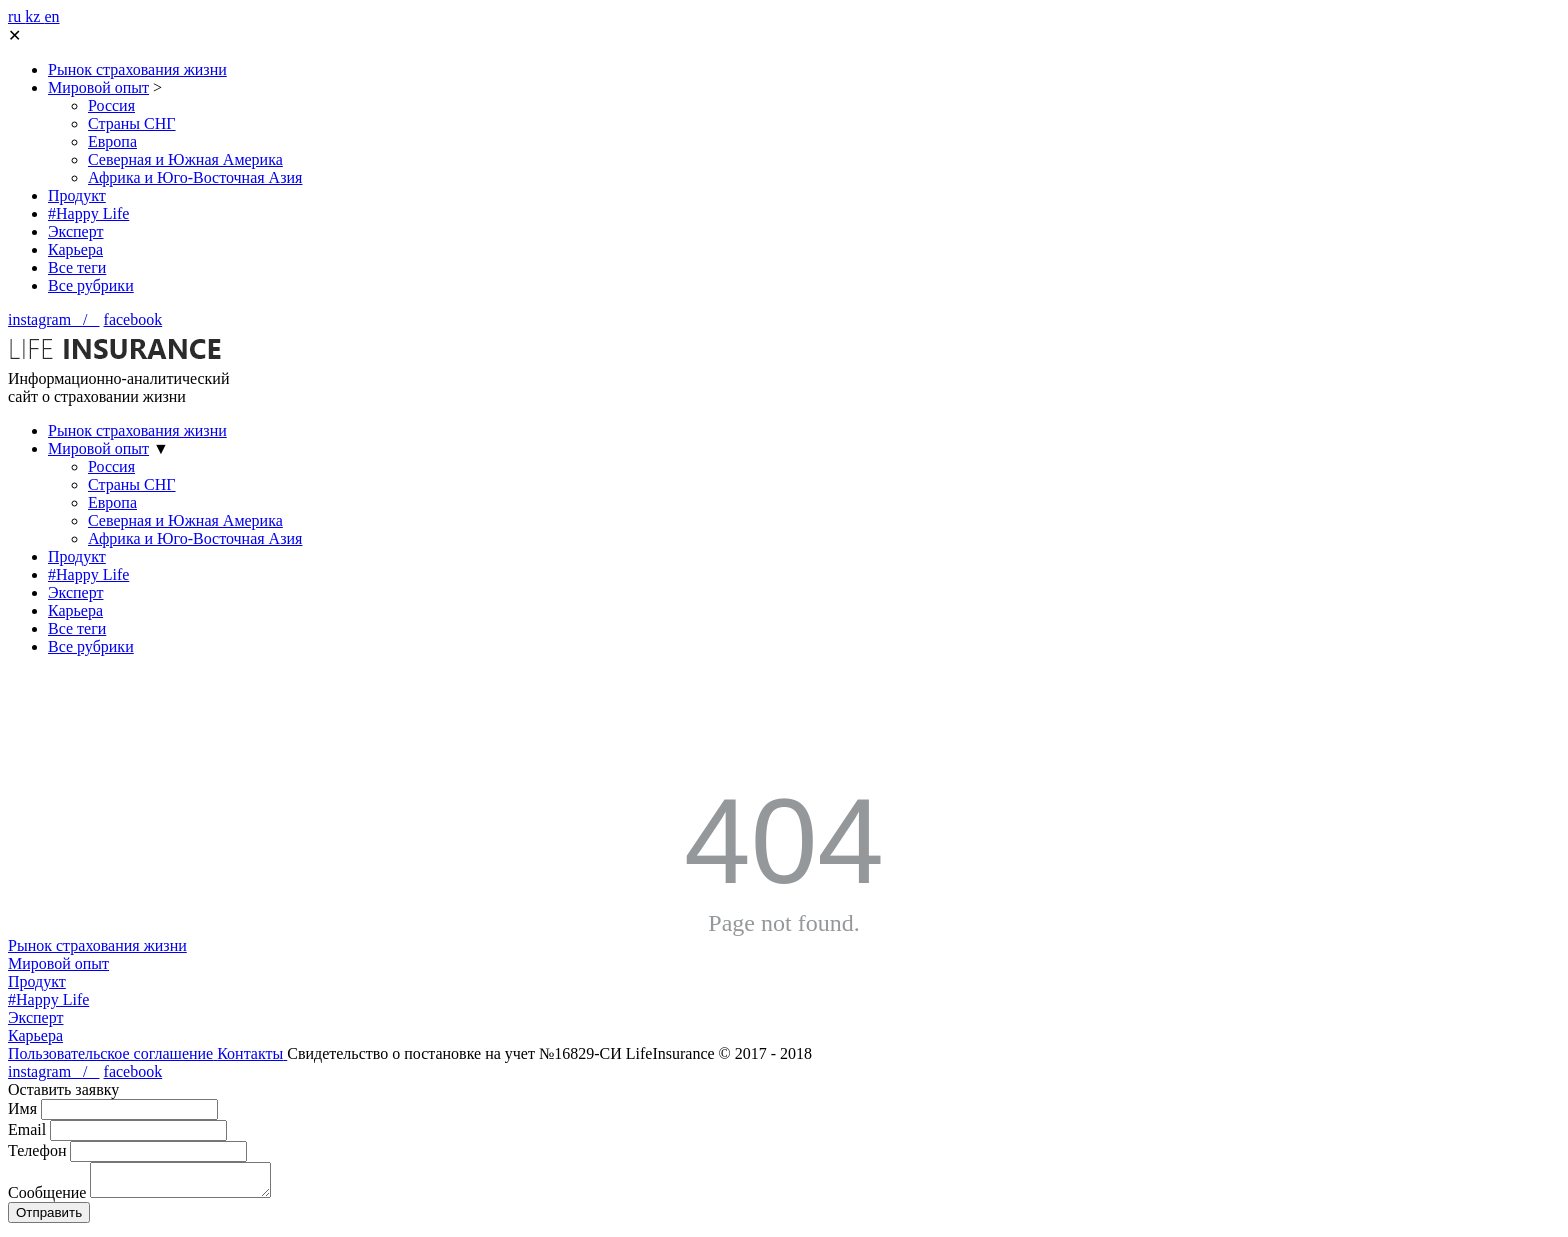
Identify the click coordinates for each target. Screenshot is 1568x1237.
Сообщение (47, 1198)
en (51, 16)
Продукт (77, 195)
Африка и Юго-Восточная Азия (195, 177)
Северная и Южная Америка (185, 159)
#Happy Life (88, 213)
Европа (112, 141)
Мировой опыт (98, 87)
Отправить (49, 1218)
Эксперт (75, 231)
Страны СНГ (132, 123)
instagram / (54, 319)
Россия (111, 105)
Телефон (37, 1150)
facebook (133, 319)
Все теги (77, 267)
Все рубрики (91, 285)
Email (27, 1129)
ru (16, 16)
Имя (22, 1108)
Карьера (75, 249)
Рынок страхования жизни (137, 69)
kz (34, 16)
